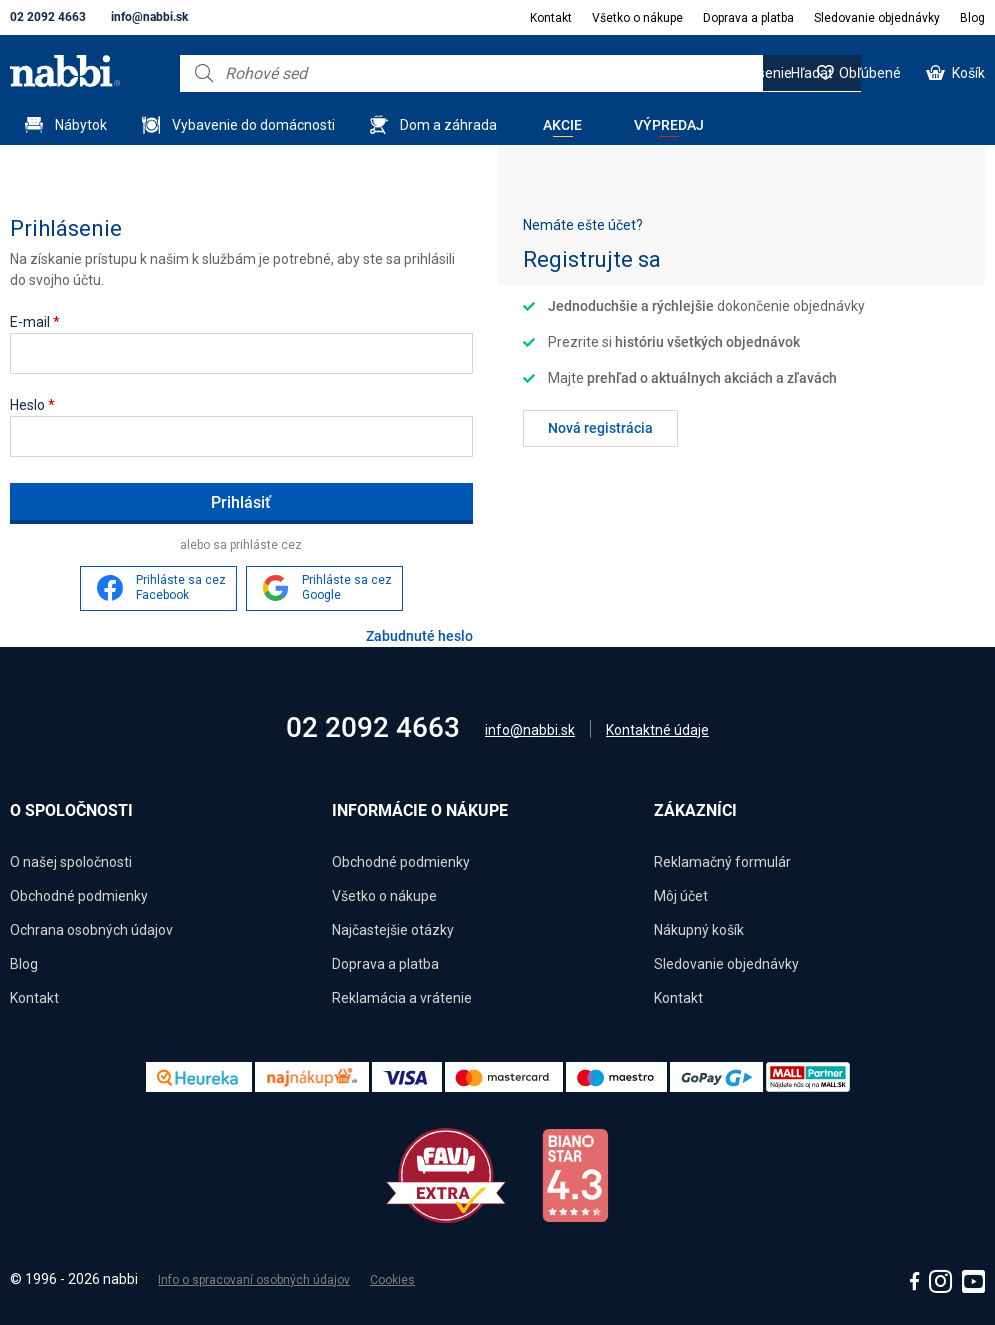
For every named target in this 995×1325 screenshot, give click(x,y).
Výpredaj (669, 125)
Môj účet (681, 896)
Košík (968, 73)
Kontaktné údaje (657, 730)
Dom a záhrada (448, 125)
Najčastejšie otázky (393, 930)
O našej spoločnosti (71, 862)
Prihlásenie (757, 73)
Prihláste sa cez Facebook (181, 588)
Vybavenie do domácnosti (253, 125)
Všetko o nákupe (637, 18)
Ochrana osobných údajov (91, 930)
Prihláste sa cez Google (347, 588)
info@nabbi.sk (149, 17)
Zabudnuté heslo (419, 636)
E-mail (35, 322)
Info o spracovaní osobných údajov (254, 1280)
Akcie (562, 125)
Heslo (32, 405)
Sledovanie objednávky (877, 18)
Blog (972, 18)
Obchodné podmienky (79, 896)
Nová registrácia (600, 428)
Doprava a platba (748, 18)
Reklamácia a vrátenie (402, 998)
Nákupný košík (699, 930)
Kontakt (551, 18)
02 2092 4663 (48, 17)
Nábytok (81, 125)
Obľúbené (870, 73)
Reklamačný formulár (722, 862)
